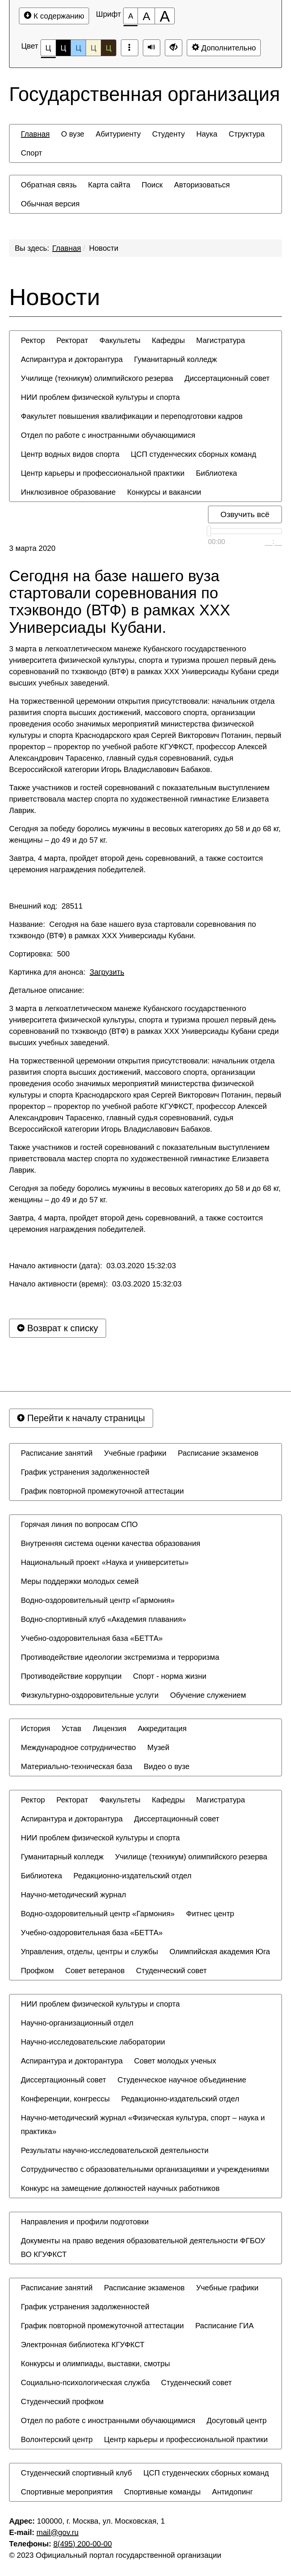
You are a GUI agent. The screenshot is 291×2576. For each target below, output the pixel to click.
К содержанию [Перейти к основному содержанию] (54, 15)
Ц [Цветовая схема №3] (78, 48)
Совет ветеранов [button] (95, 1970)
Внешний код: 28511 (46, 906)
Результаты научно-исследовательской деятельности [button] (114, 2150)
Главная (66, 248)
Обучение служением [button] (208, 1695)
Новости (103, 248)
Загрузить (107, 972)
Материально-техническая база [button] (76, 1766)
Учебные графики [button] (135, 1453)
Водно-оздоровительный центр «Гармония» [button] (98, 1600)
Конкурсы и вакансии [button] (164, 492)
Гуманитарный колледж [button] (175, 359)
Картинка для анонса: (66, 972)
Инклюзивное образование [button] (68, 492)
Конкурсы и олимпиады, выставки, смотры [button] (95, 2363)
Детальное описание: (47, 990)
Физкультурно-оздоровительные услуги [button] (90, 1695)
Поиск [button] (152, 185)
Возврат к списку (57, 1328)
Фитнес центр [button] (210, 1913)
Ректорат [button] (72, 340)
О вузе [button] (72, 134)
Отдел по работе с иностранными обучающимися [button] (108, 435)
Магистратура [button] (220, 340)
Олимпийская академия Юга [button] (219, 1951)
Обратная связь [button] (49, 185)
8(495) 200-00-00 (82, 2544)
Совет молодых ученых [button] (175, 2061)
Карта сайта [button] (109, 185)
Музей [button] (158, 1747)
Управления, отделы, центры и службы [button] (89, 1951)
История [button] (35, 1728)
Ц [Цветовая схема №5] (108, 48)
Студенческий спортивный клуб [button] (76, 2473)
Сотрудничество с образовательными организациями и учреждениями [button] (145, 2169)
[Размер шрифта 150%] (146, 16)
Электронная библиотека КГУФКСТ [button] (82, 2344)
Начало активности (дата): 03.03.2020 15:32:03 (92, 1265)
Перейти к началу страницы (81, 1418)
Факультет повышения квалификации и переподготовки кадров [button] (131, 416)
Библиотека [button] (216, 473)
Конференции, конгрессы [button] (65, 2099)
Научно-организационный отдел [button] (77, 2023)
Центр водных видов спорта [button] (70, 454)
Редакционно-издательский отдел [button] (133, 1875)
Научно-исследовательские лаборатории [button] (93, 2042)
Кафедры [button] (168, 340)
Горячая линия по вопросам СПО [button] (79, 1524)
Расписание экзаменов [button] (218, 1453)
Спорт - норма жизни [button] (170, 1676)
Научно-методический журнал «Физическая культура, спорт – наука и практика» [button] (143, 2125)
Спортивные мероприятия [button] (67, 2492)
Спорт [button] (31, 153)
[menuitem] (35, 133)
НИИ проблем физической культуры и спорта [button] (100, 397)
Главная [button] (35, 134)
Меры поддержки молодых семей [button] (80, 1581)
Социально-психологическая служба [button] (85, 2382)
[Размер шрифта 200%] (165, 16)
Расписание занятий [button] (57, 1453)
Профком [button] (37, 1970)
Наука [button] (206, 134)
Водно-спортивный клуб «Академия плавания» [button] (103, 1619)
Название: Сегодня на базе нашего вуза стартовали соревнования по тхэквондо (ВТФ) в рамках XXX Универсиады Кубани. (132, 930)
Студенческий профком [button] (62, 2401)
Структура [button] (247, 134)
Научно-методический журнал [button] (73, 1894)
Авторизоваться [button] (202, 185)
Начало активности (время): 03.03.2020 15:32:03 (95, 1284)
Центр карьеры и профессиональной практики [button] (103, 473)
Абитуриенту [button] (118, 134)
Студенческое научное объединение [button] (181, 2080)
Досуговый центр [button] (236, 2420)
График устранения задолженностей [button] (85, 1472)
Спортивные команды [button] (162, 2492)
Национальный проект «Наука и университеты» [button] (105, 1562)
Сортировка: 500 (39, 954)
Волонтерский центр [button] (57, 2439)
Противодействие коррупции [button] (71, 1676)
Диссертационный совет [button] (227, 378)
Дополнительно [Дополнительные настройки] (224, 47)
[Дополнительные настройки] (173, 47)
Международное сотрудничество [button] (78, 1747)
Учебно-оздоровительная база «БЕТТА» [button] (92, 1638)
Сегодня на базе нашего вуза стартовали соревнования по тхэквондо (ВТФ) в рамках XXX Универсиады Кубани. (119, 602)
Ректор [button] (33, 340)
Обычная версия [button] (50, 204)
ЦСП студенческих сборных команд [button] (193, 454)
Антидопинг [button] (232, 2492)
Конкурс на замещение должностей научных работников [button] (120, 2188)
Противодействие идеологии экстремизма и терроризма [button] (120, 1657)
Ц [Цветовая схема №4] (93, 48)
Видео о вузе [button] (166, 1766)
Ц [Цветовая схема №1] (48, 50)
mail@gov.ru (57, 2532)
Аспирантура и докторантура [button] (72, 359)
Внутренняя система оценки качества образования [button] (110, 1543)
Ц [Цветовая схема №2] (63, 48)
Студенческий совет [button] (171, 1970)
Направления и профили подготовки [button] (85, 2221)
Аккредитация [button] (162, 1728)
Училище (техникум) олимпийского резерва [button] (97, 378)
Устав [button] (71, 1728)
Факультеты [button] (119, 340)
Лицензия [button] (110, 1728)
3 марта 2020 (32, 548)
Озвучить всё (245, 514)
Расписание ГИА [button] (224, 2325)
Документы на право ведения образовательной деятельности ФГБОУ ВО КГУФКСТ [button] (143, 2247)
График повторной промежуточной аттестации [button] (102, 1491)
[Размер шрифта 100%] (130, 16)
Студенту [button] (168, 134)
